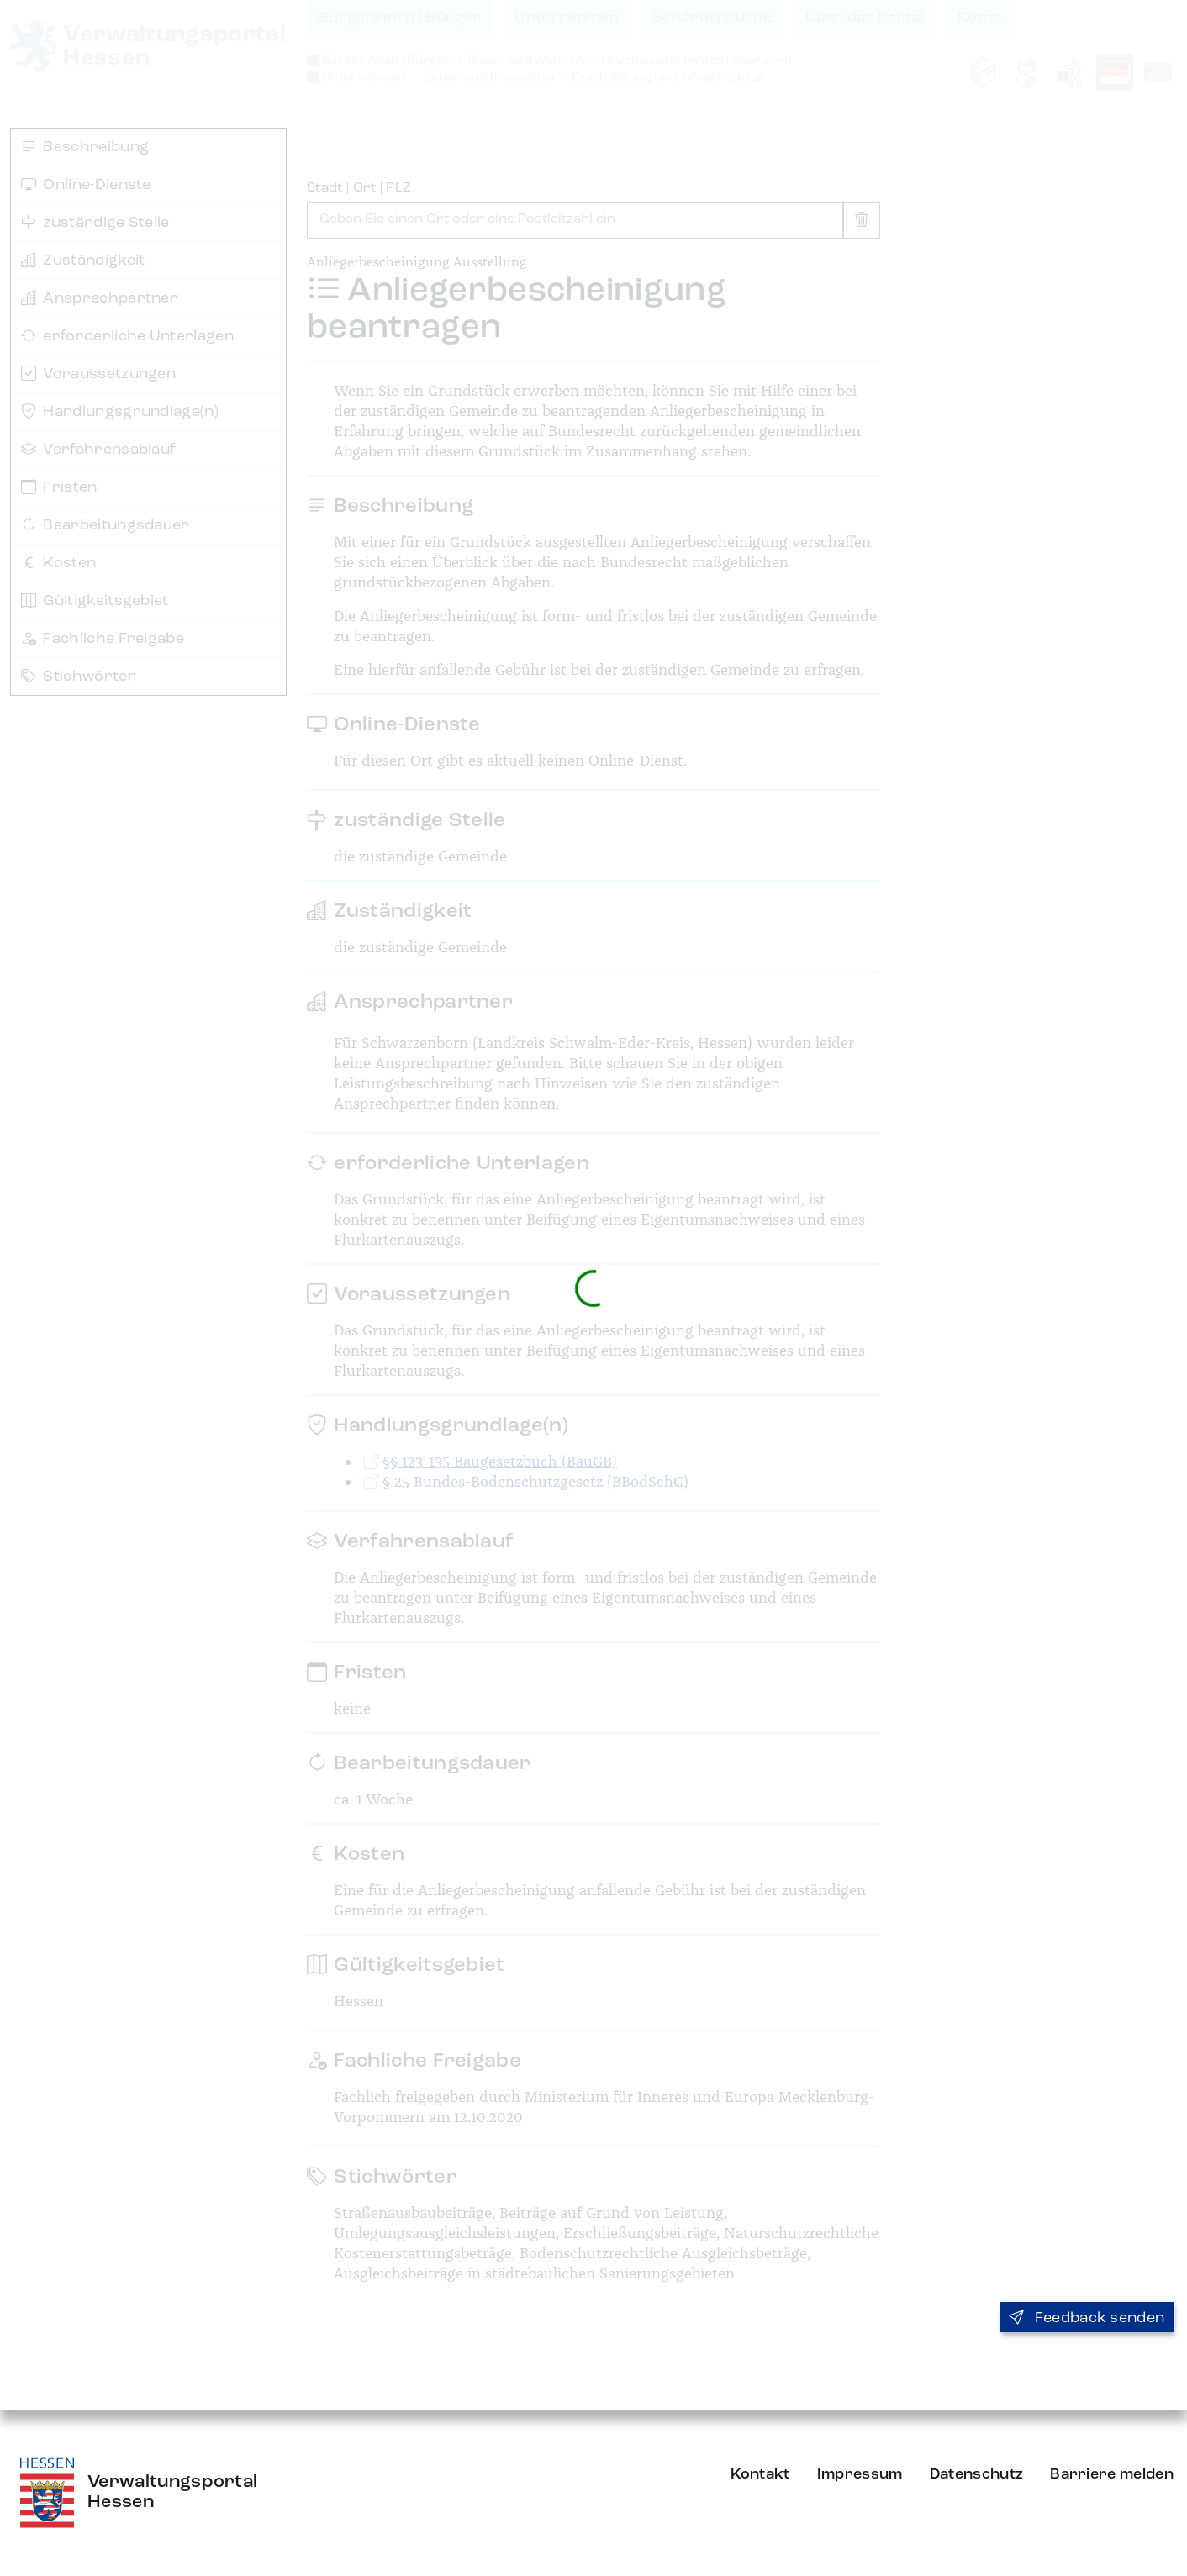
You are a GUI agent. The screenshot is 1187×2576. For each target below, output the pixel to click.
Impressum (860, 2474)
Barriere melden (1112, 2474)
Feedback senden (1086, 2318)
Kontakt (760, 2474)
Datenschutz (977, 2474)
